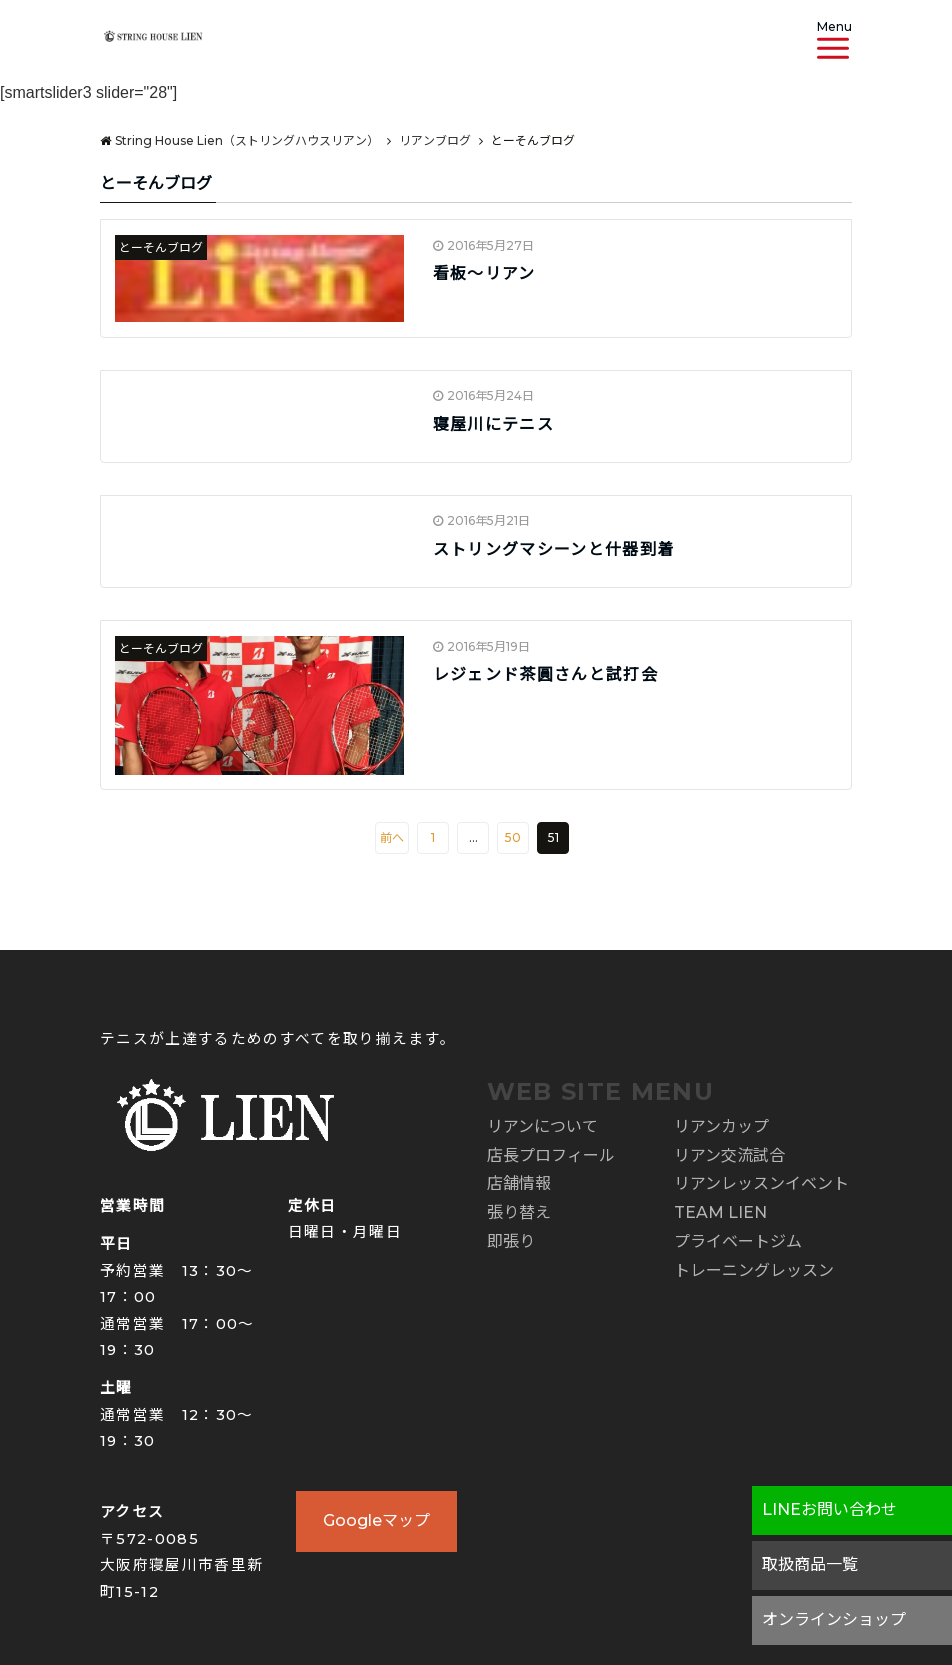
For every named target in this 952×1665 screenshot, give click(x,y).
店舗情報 (519, 1183)
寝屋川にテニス (493, 424)
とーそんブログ (161, 247)
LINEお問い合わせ (829, 1509)
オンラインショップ (834, 1619)
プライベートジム (738, 1241)
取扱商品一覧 (810, 1564)
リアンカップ (721, 1126)
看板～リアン (484, 273)
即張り (511, 1241)
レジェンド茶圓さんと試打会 (554, 674)
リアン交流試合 (729, 1155)
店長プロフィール (551, 1155)
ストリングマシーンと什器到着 (554, 549)
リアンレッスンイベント (761, 1183)
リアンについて (542, 1126)
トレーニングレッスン (754, 1270)
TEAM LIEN (720, 1212)
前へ (392, 837)
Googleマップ (376, 1520)
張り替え (519, 1212)
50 (513, 837)
